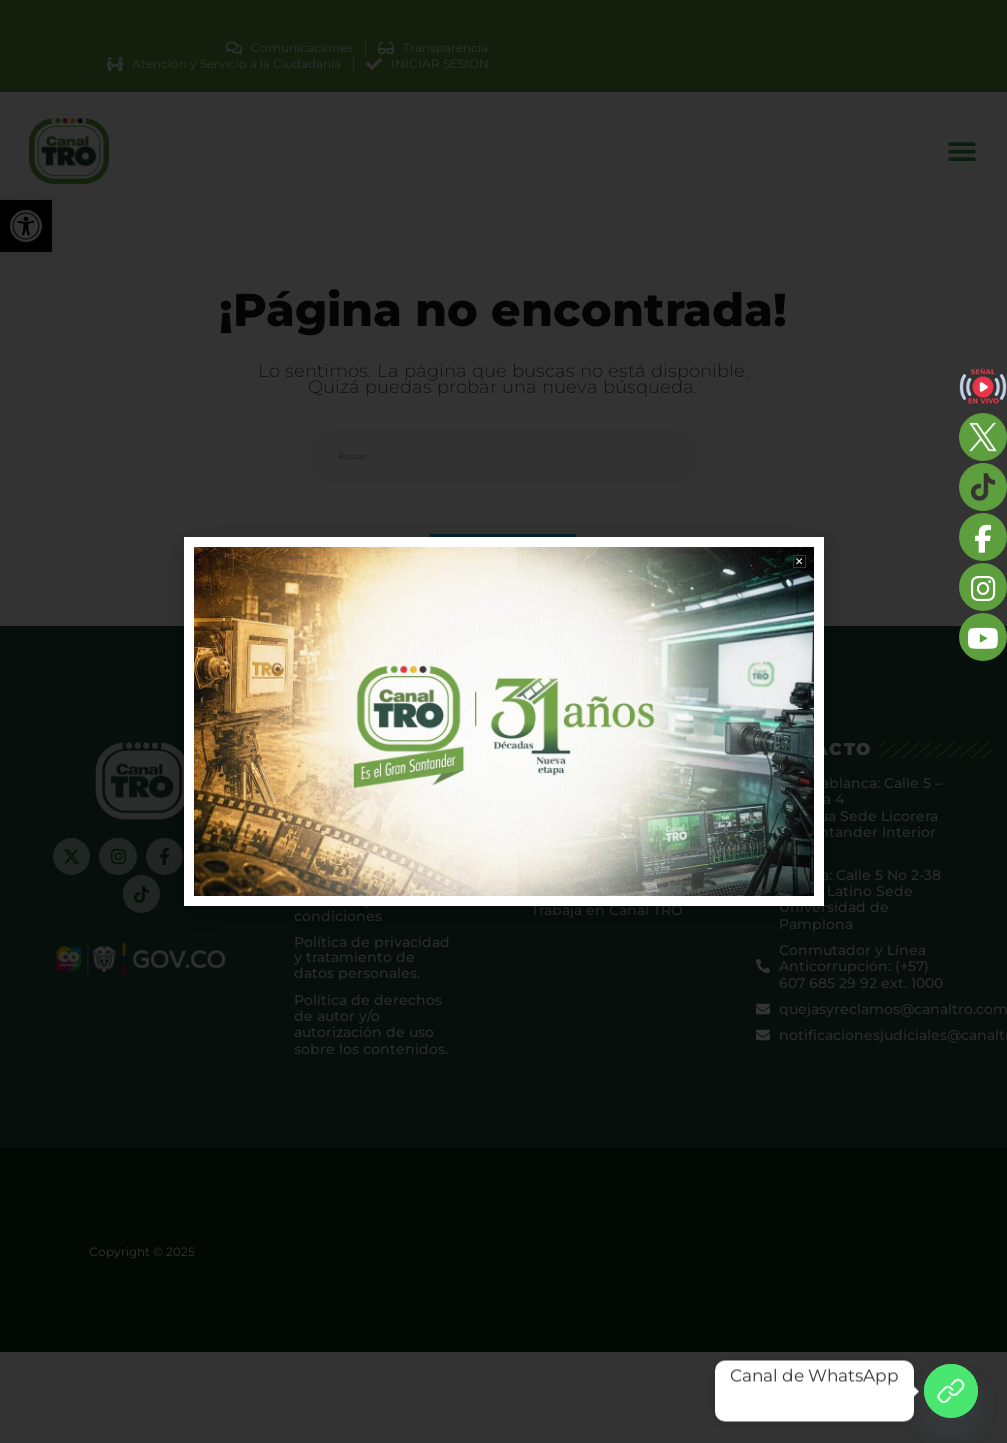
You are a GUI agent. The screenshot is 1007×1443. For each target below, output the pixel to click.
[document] (503, 721)
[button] (799, 561)
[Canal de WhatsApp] (951, 1391)
